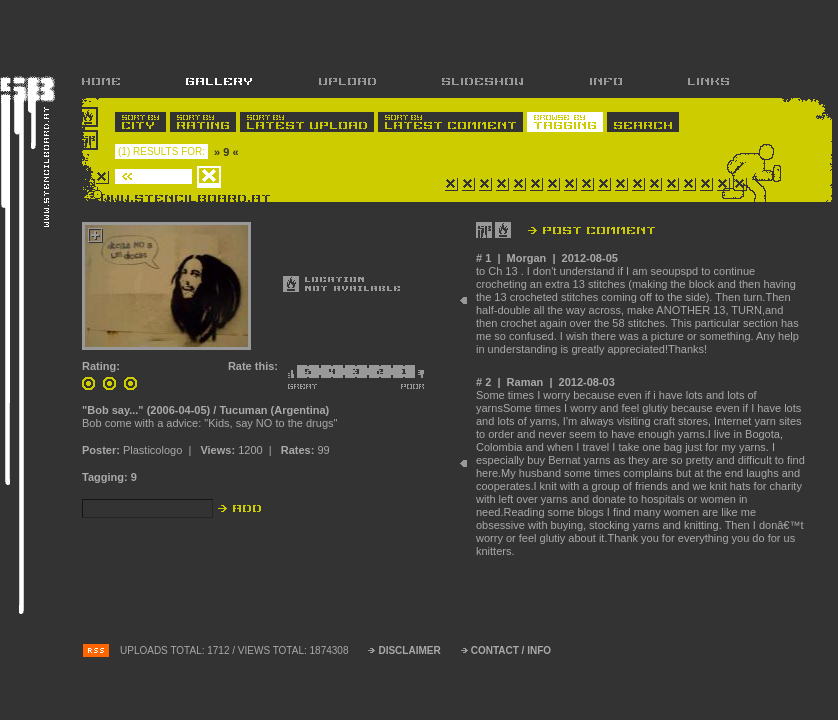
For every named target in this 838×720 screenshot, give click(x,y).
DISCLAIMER (409, 650)
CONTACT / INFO (511, 650)
